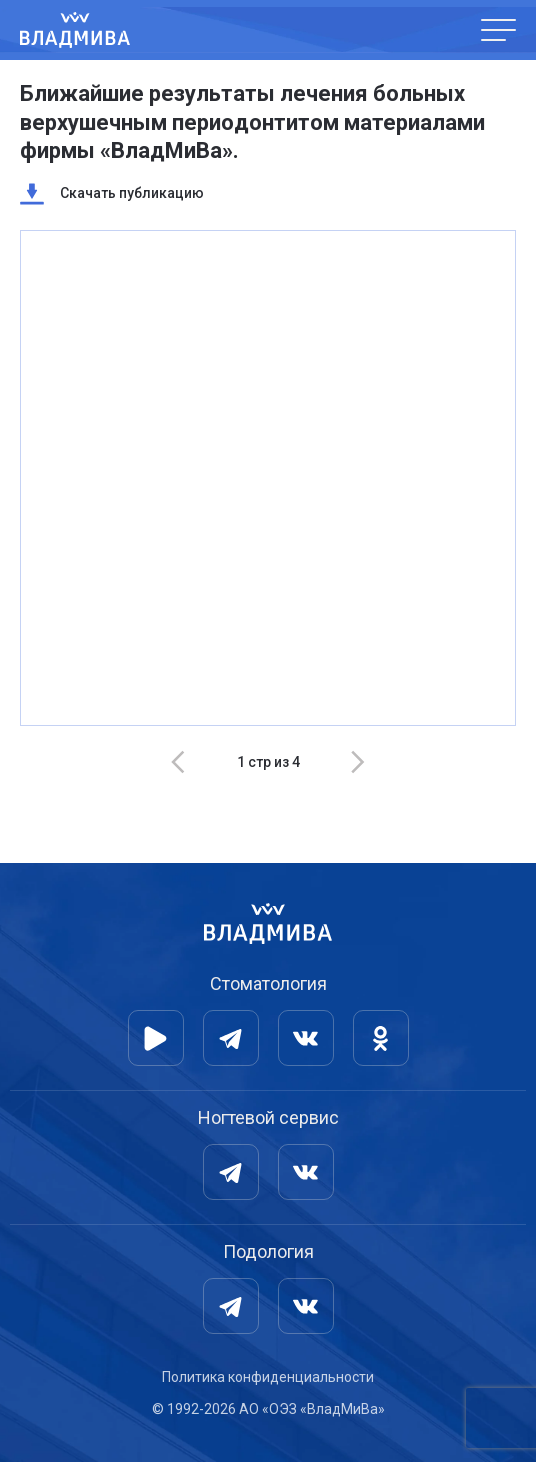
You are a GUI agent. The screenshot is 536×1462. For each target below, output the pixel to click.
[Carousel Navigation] (268, 762)
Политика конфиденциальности (268, 1377)
